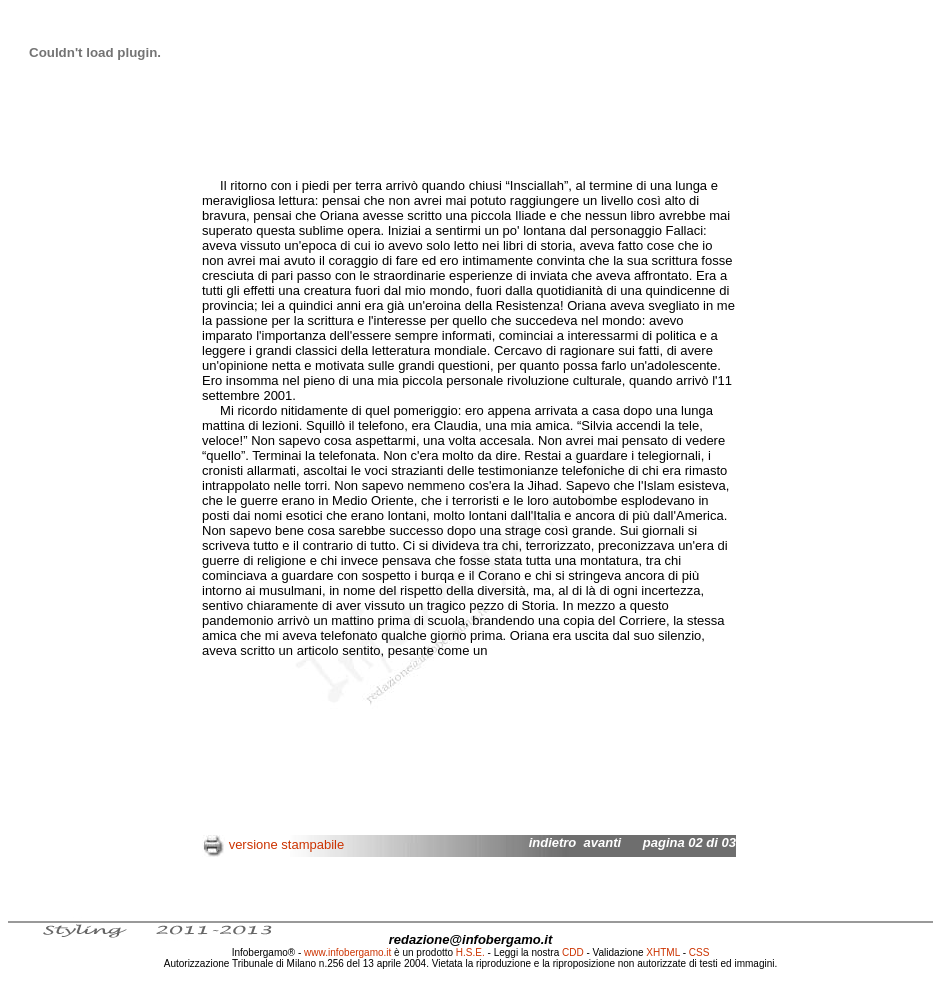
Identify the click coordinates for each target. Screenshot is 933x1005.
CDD (573, 952)
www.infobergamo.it (347, 952)
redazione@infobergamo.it (471, 939)
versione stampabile (287, 844)
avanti (603, 842)
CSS (699, 952)
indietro (553, 842)
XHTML (663, 952)
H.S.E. (470, 952)
